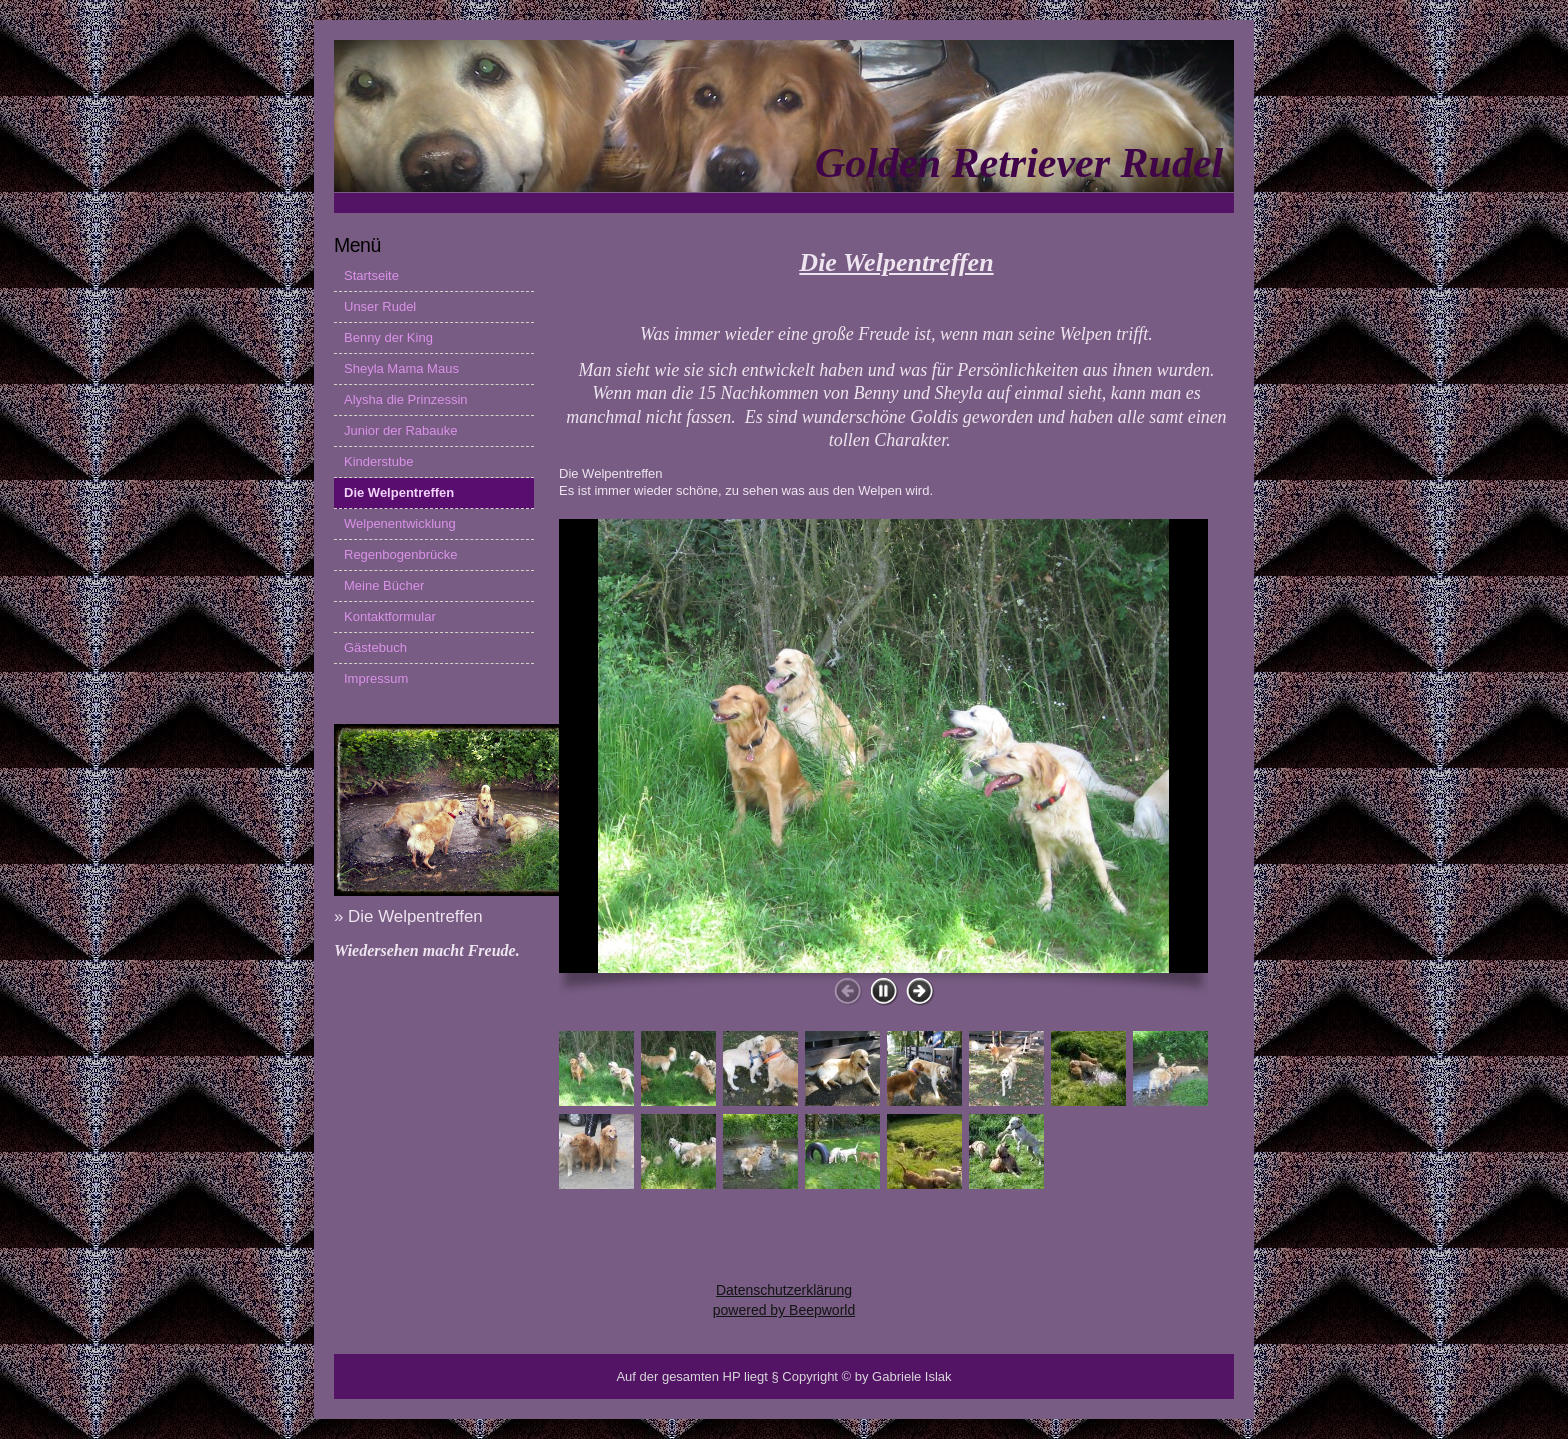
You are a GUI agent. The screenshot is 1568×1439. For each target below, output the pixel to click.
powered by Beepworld (784, 1310)
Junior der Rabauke (400, 430)
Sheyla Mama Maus (401, 368)
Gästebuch (375, 647)
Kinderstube (378, 461)
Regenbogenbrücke (400, 554)
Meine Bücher (384, 585)
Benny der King (388, 337)
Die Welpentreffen (399, 492)
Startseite (371, 275)
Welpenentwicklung (400, 523)
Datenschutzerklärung (784, 1290)
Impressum (376, 678)
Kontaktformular (390, 616)
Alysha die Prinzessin (406, 399)
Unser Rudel (380, 306)
